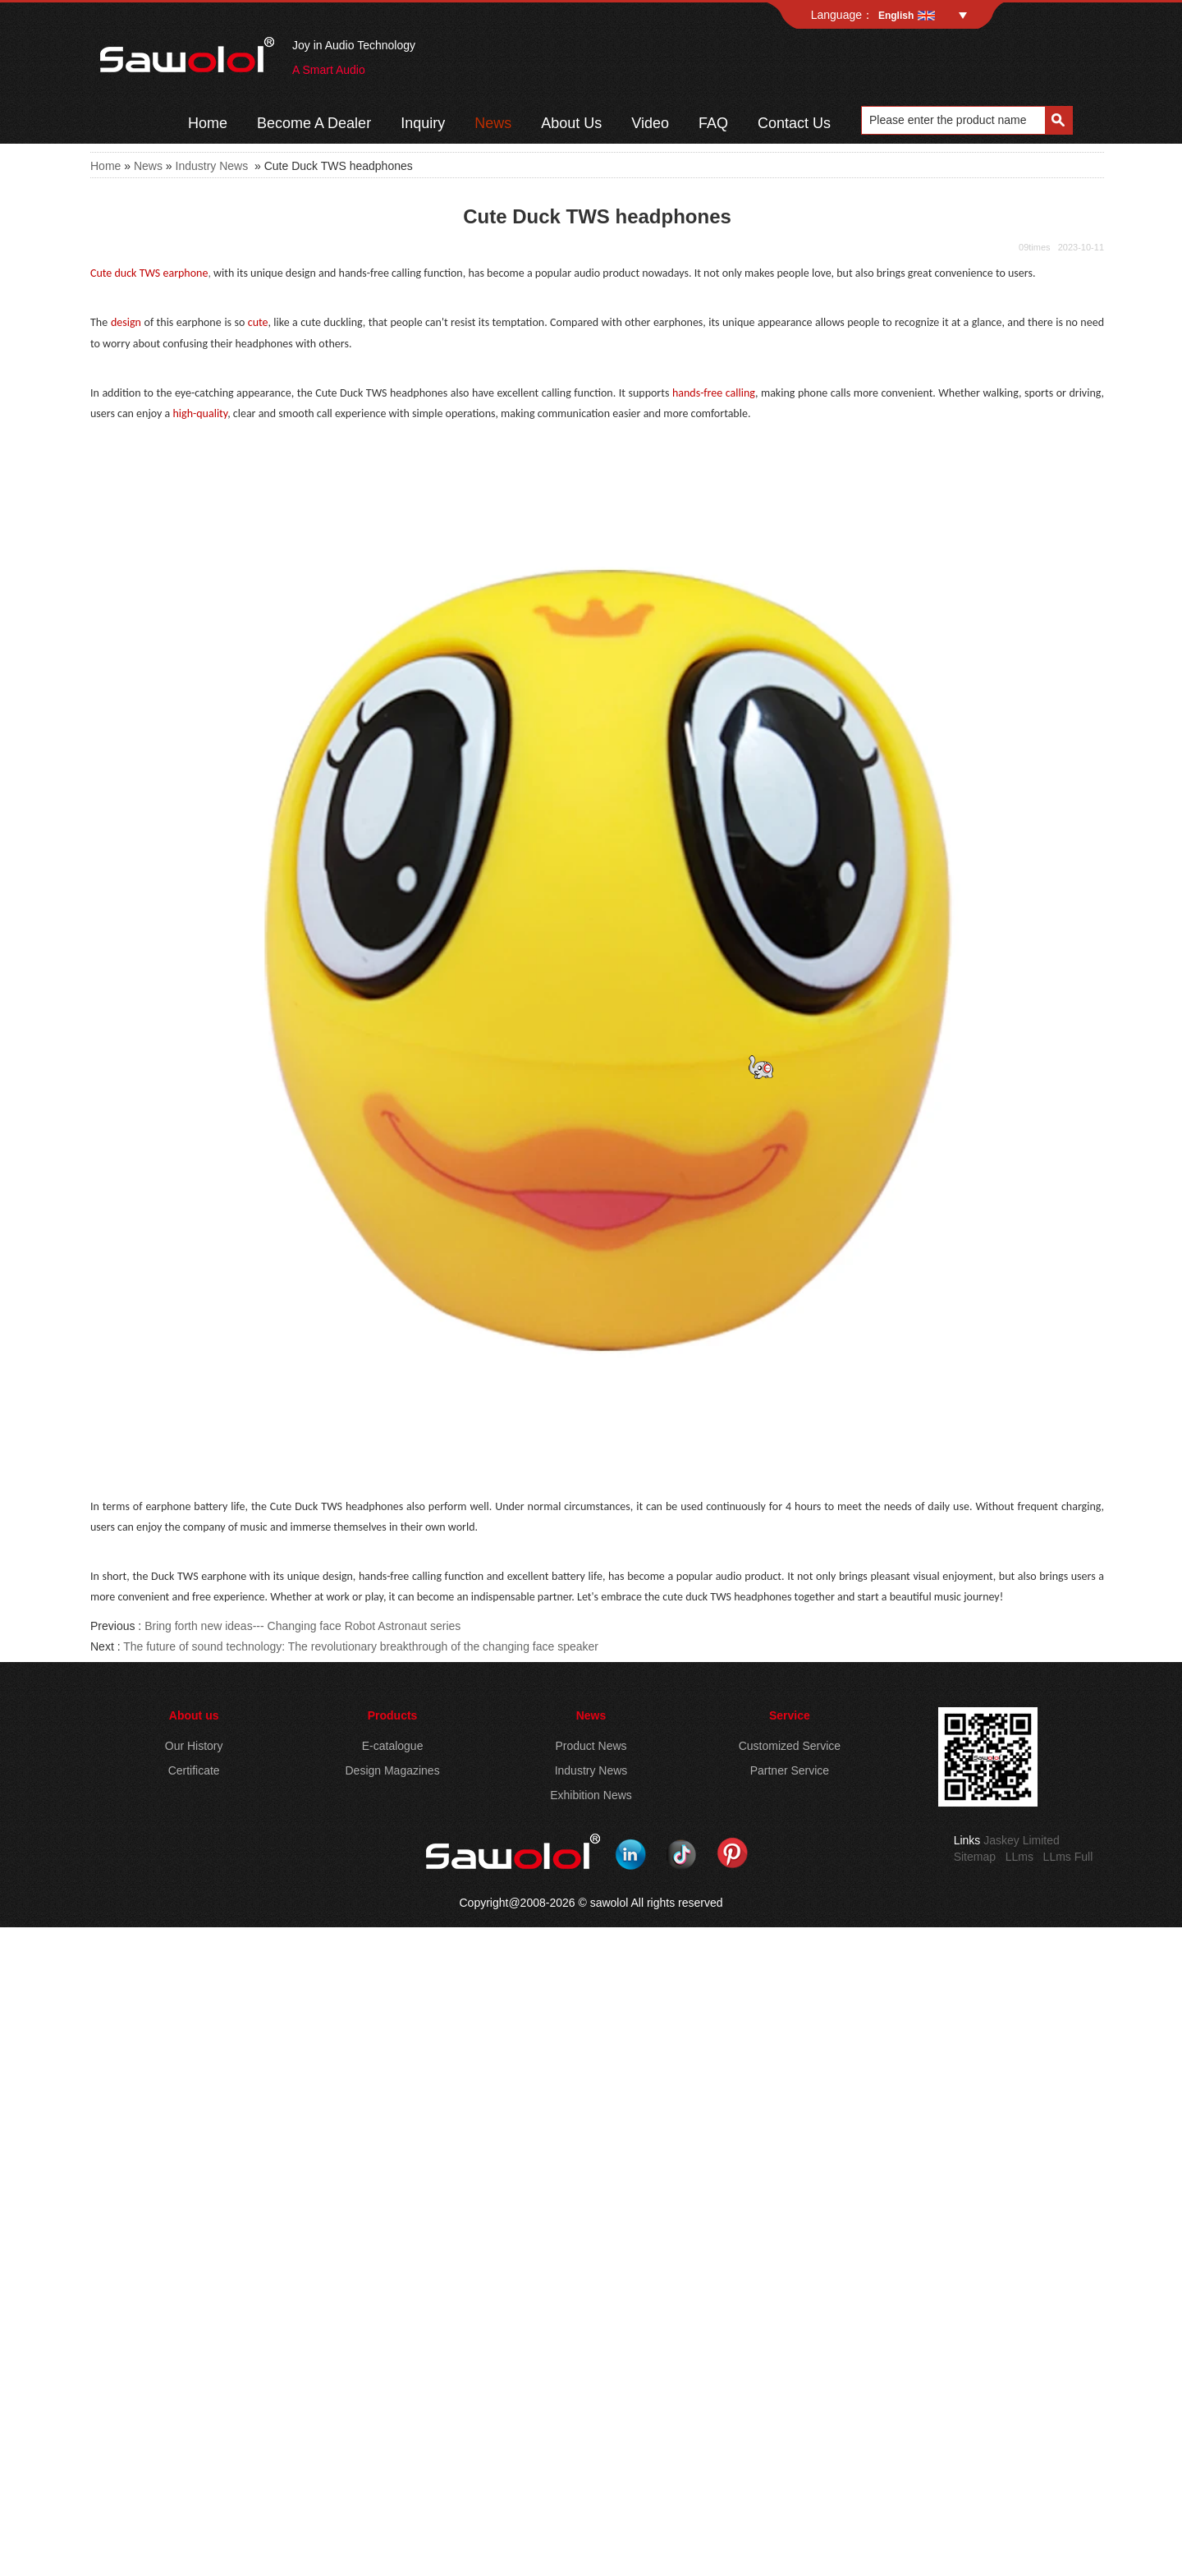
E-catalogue (393, 1745)
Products (393, 1715)
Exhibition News (591, 1795)
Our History (194, 1745)
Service (789, 1715)
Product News (590, 1745)
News (492, 123)
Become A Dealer (314, 123)
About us (194, 1715)
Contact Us (794, 123)
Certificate (194, 1770)
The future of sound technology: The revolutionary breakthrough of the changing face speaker (360, 1646)
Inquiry (423, 123)
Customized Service (790, 1745)
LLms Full (1068, 1856)
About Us (571, 123)
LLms (1019, 1856)
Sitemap (975, 1856)
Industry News (212, 165)
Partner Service (789, 1770)
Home (207, 123)
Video (650, 123)
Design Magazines (392, 1770)
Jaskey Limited (1021, 1840)
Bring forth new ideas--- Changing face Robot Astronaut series (302, 1625)
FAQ (713, 123)
